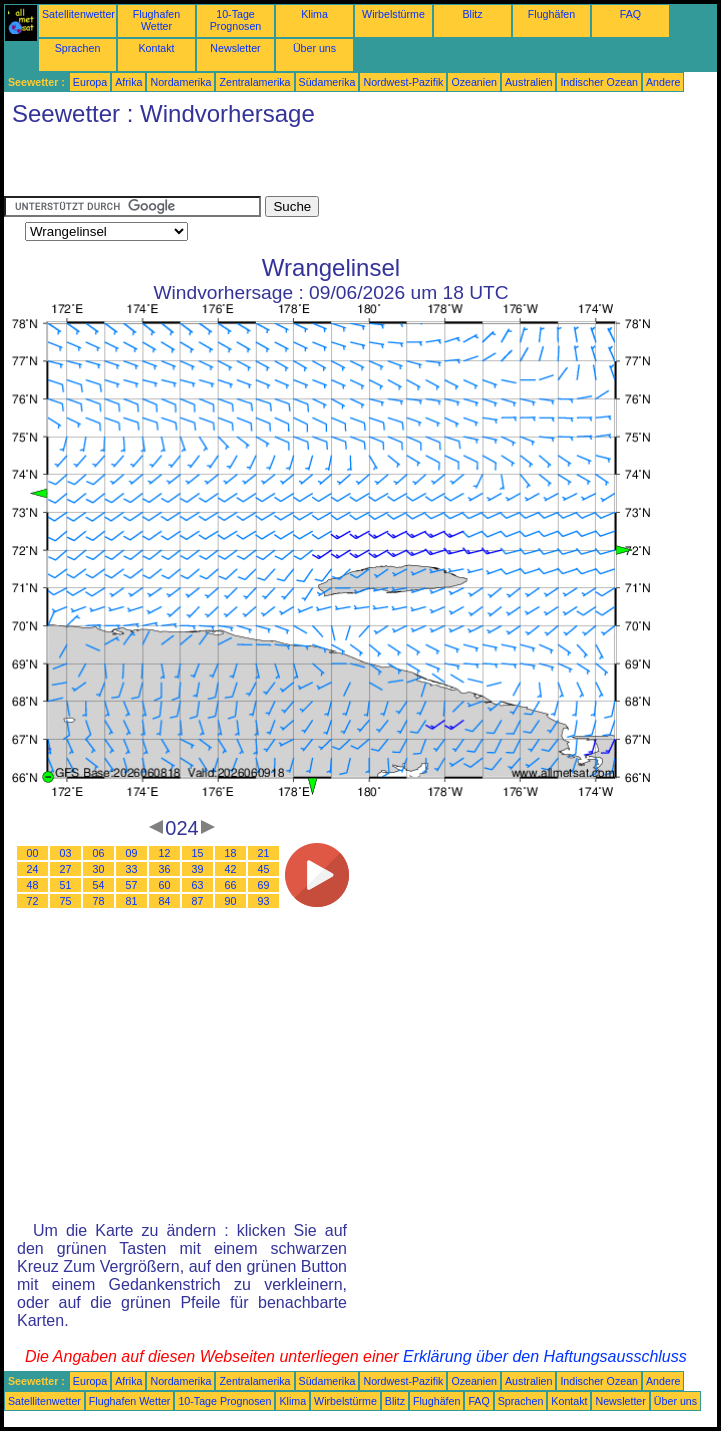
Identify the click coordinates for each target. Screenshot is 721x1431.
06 (99, 853)
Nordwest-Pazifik (403, 82)
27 (66, 869)
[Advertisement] (238, 166)
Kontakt (156, 48)
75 (66, 901)
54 (99, 885)
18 (231, 853)
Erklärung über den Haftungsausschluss (545, 1356)
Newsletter (235, 48)
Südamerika (327, 82)
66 (231, 885)
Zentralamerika (254, 82)
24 (33, 869)
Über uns (314, 48)
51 (66, 885)
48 (33, 885)
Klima (314, 14)
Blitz (472, 14)
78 (99, 901)
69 (264, 885)
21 (264, 853)
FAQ (630, 14)
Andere (663, 82)
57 (132, 885)
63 (198, 885)
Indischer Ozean (599, 82)
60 (165, 885)
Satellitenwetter (78, 14)
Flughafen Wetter (156, 20)
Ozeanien (474, 82)
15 (198, 853)
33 (132, 869)
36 (165, 869)
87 (198, 901)
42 (231, 869)
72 (33, 901)
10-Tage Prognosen (236, 20)
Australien (528, 82)
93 (264, 901)
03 (66, 853)
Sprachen (78, 48)
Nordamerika (180, 82)
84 (165, 901)
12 (165, 853)
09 (132, 853)
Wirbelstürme (393, 14)
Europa (90, 82)
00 (33, 853)
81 (132, 901)
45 (264, 869)
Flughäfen (551, 14)
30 (99, 869)
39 (198, 869)
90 (231, 901)
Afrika (128, 82)
